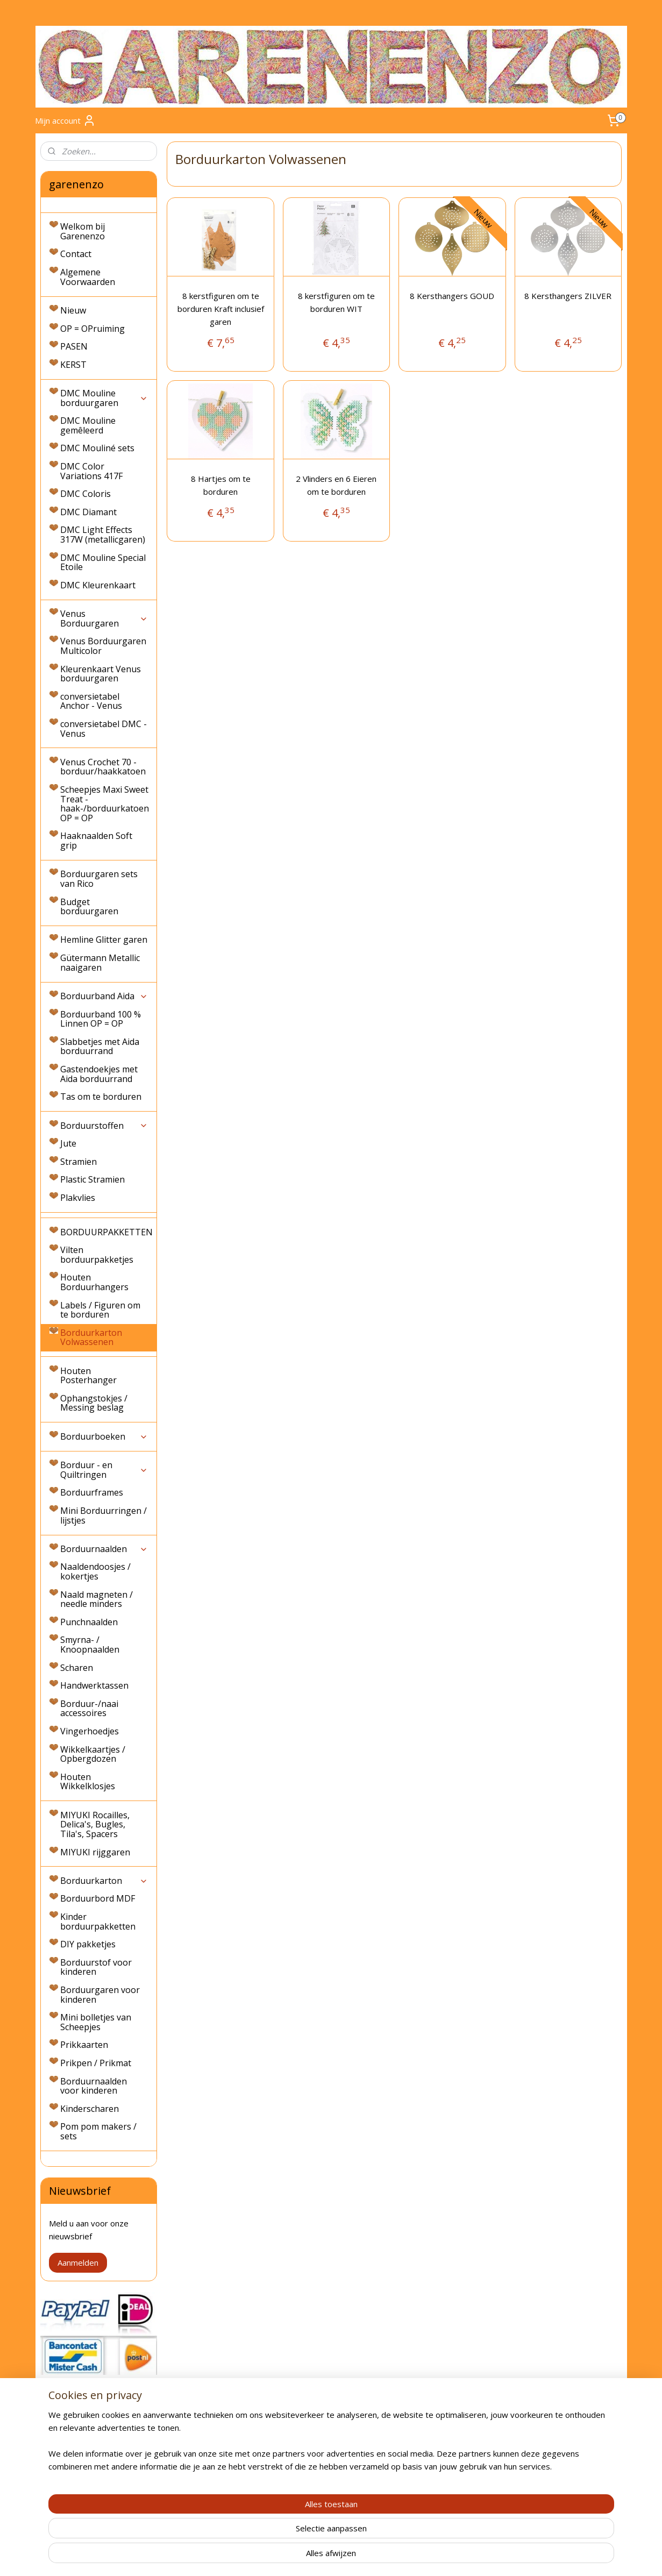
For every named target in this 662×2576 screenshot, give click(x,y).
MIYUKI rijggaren (95, 1852)
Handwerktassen (94, 1685)
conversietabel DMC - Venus (103, 728)
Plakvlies (77, 1198)
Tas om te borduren (100, 1096)
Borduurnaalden (104, 1549)
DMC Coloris (85, 494)
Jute (68, 1143)
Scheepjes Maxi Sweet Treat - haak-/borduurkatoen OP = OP (104, 804)
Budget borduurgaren (89, 906)
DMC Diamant (88, 512)
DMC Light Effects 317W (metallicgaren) (102, 534)
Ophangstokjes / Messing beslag (93, 1403)
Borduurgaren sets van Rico (99, 878)
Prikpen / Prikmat (95, 2063)
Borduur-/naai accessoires (89, 1708)
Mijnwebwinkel (443, 2556)
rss (308, 2556)
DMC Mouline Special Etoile (103, 562)
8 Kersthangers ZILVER (567, 295)
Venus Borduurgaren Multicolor (103, 646)
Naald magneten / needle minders (96, 1599)
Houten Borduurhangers (94, 1282)
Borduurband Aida (104, 996)
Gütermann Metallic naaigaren (100, 962)
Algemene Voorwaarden (87, 277)
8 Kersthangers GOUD (452, 295)
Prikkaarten (84, 2045)
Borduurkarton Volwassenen (91, 1337)
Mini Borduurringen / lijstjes (103, 1515)
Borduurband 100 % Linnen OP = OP (100, 1019)
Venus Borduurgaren (104, 618)
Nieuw (73, 310)
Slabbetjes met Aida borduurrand (99, 1046)
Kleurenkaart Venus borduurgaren (100, 674)
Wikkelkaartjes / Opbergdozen (92, 1754)
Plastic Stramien (92, 1179)
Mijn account (65, 120)
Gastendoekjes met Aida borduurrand (99, 1074)
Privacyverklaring (69, 2489)
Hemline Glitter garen (103, 939)
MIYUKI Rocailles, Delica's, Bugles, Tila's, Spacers (95, 1824)
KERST (73, 365)
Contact (75, 254)
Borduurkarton (104, 1881)
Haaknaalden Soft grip (96, 840)
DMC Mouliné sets (97, 448)
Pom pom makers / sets (98, 2131)
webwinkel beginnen (349, 2556)
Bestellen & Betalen (75, 2453)
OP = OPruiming (92, 329)
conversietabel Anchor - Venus (91, 701)
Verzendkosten (66, 2429)
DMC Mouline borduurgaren (104, 398)
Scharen (76, 1668)
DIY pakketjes (88, 1944)
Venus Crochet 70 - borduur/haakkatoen (103, 767)
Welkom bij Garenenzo (82, 231)
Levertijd (55, 2441)
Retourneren (62, 2465)
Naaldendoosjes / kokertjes (95, 1571)
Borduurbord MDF (97, 1898)
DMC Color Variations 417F (91, 471)
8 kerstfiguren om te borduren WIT (336, 302)
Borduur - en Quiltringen (104, 1470)
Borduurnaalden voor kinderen (93, 2086)
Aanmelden (78, 2262)
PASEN (74, 346)
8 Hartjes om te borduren (221, 485)
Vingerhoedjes (89, 1731)
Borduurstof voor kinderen (96, 1967)
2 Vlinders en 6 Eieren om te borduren (336, 485)
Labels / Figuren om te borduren (100, 1310)
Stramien (78, 1162)
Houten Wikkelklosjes (87, 1781)
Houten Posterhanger (88, 1375)
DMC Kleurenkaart (98, 585)
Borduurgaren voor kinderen (100, 1994)
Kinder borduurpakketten (98, 1921)
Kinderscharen (89, 2109)
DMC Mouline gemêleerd (88, 425)
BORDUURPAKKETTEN (106, 1232)
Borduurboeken (104, 1436)
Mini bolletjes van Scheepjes (95, 2022)
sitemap (285, 2556)
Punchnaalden (89, 1622)
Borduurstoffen (104, 1126)
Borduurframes (91, 1492)
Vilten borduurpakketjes (96, 1254)
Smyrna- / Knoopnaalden (89, 1644)
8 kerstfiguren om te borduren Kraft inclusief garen (220, 308)
